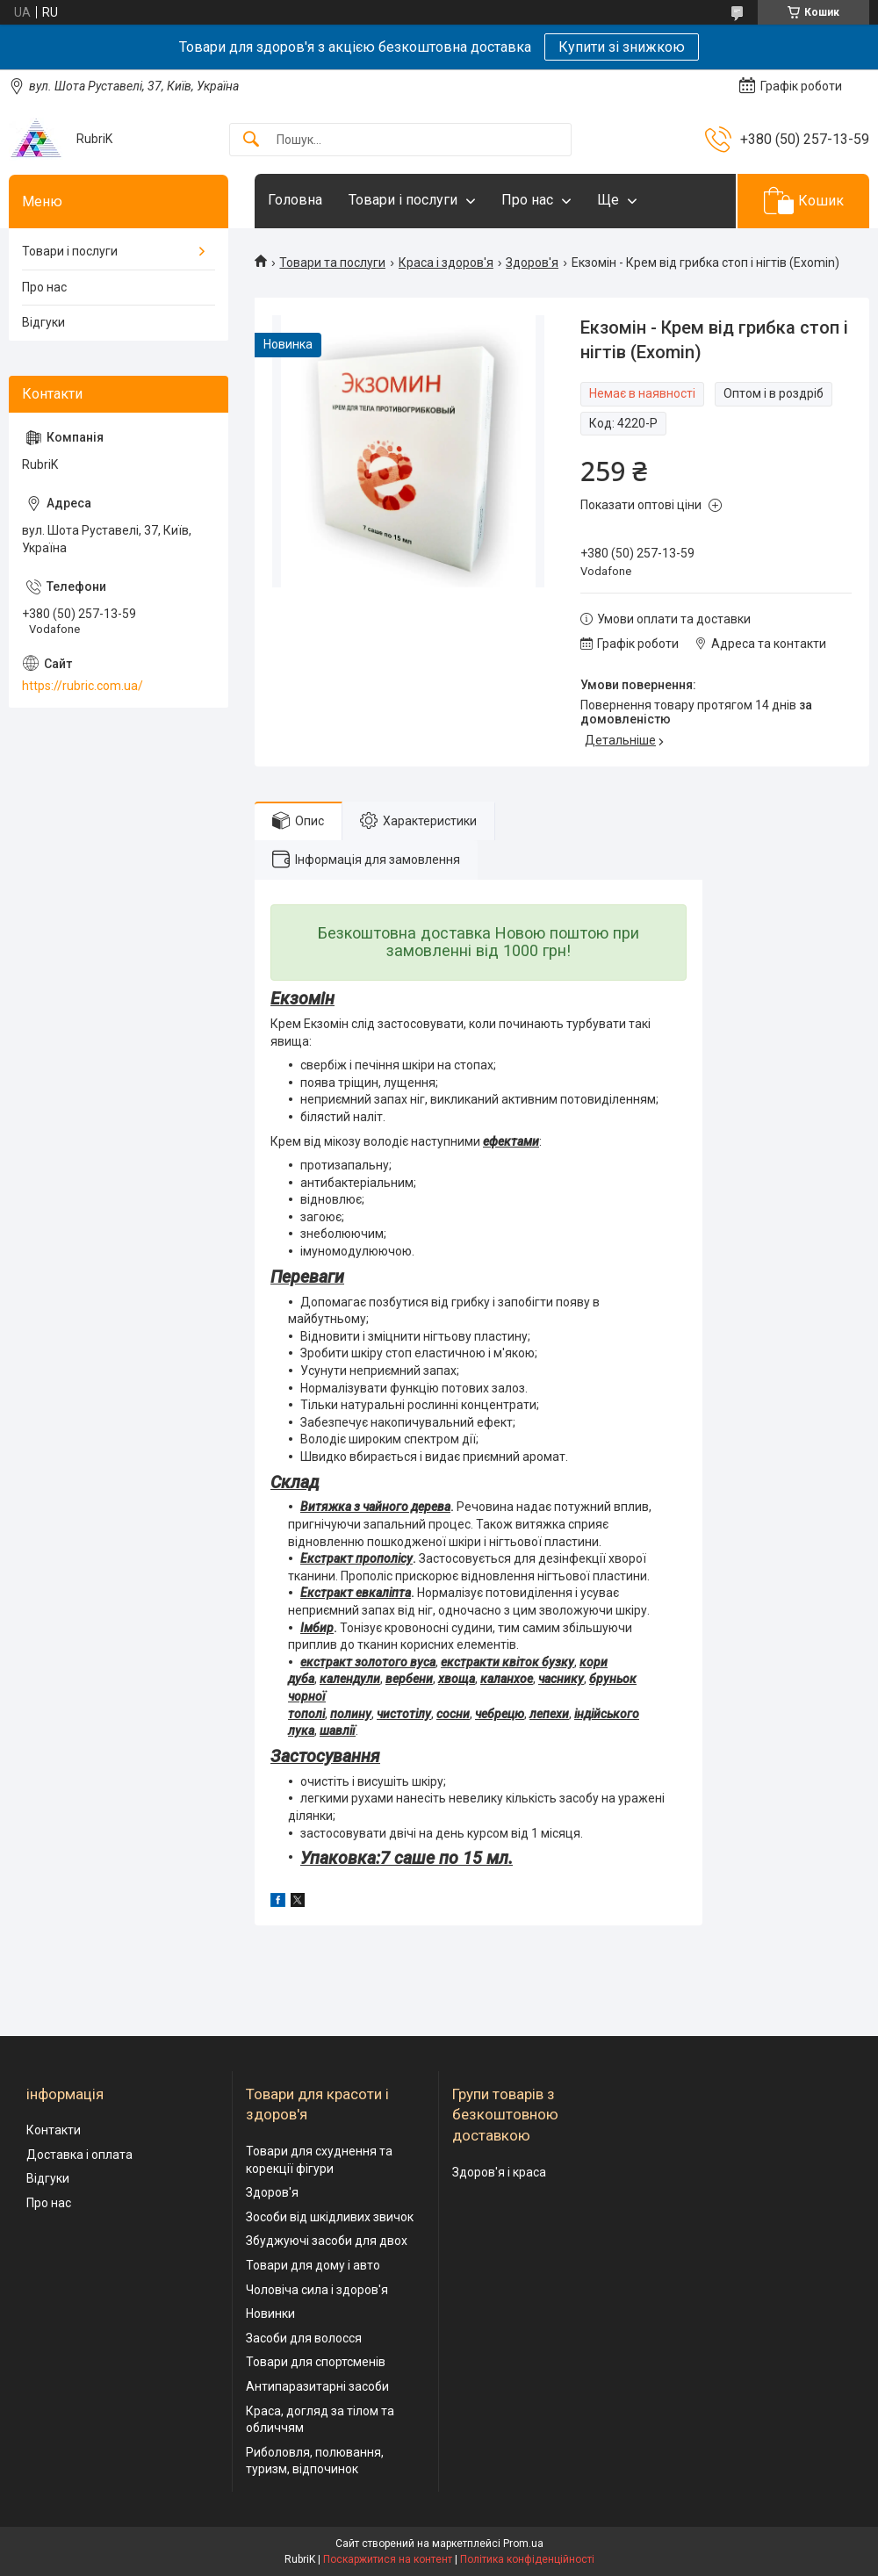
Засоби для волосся (304, 2338)
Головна (295, 199)
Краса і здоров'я (446, 262)
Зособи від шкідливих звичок (330, 2217)
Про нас (527, 199)
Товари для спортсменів (315, 2362)
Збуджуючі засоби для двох (326, 2241)
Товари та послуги (332, 262)
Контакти (53, 2130)
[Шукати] (251, 140)
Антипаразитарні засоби (317, 2386)
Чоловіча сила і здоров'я (317, 2290)
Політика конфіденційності (527, 2559)
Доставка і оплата (79, 2155)
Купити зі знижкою (621, 47)
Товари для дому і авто (313, 2265)
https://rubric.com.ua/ (82, 686)
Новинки (270, 2313)
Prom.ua (523, 2543)
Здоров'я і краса (499, 2172)
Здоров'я (532, 262)
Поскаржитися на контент (387, 2559)
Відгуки (43, 322)
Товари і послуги (403, 199)
